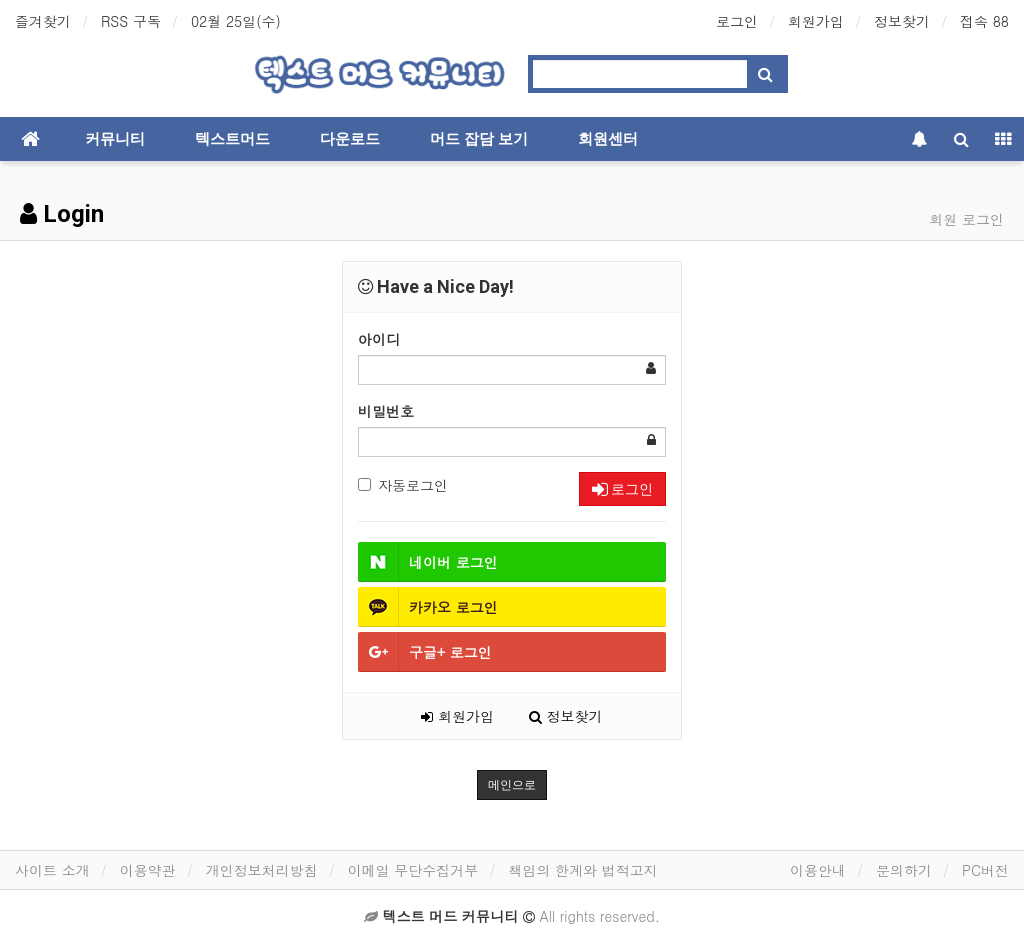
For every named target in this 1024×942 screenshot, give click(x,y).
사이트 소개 (52, 870)
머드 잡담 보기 (479, 139)
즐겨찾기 (43, 21)
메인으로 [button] (512, 785)
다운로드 (350, 139)
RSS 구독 (131, 21)
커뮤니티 (115, 139)
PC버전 (985, 870)
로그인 (737, 21)
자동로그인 (403, 485)
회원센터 (608, 139)
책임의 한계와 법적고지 (582, 870)
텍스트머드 (232, 139)
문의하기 (904, 870)
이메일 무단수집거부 (413, 870)
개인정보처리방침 (262, 870)
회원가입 (816, 21)
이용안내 (818, 870)
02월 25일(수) (236, 21)
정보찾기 (902, 21)
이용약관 (148, 870)
